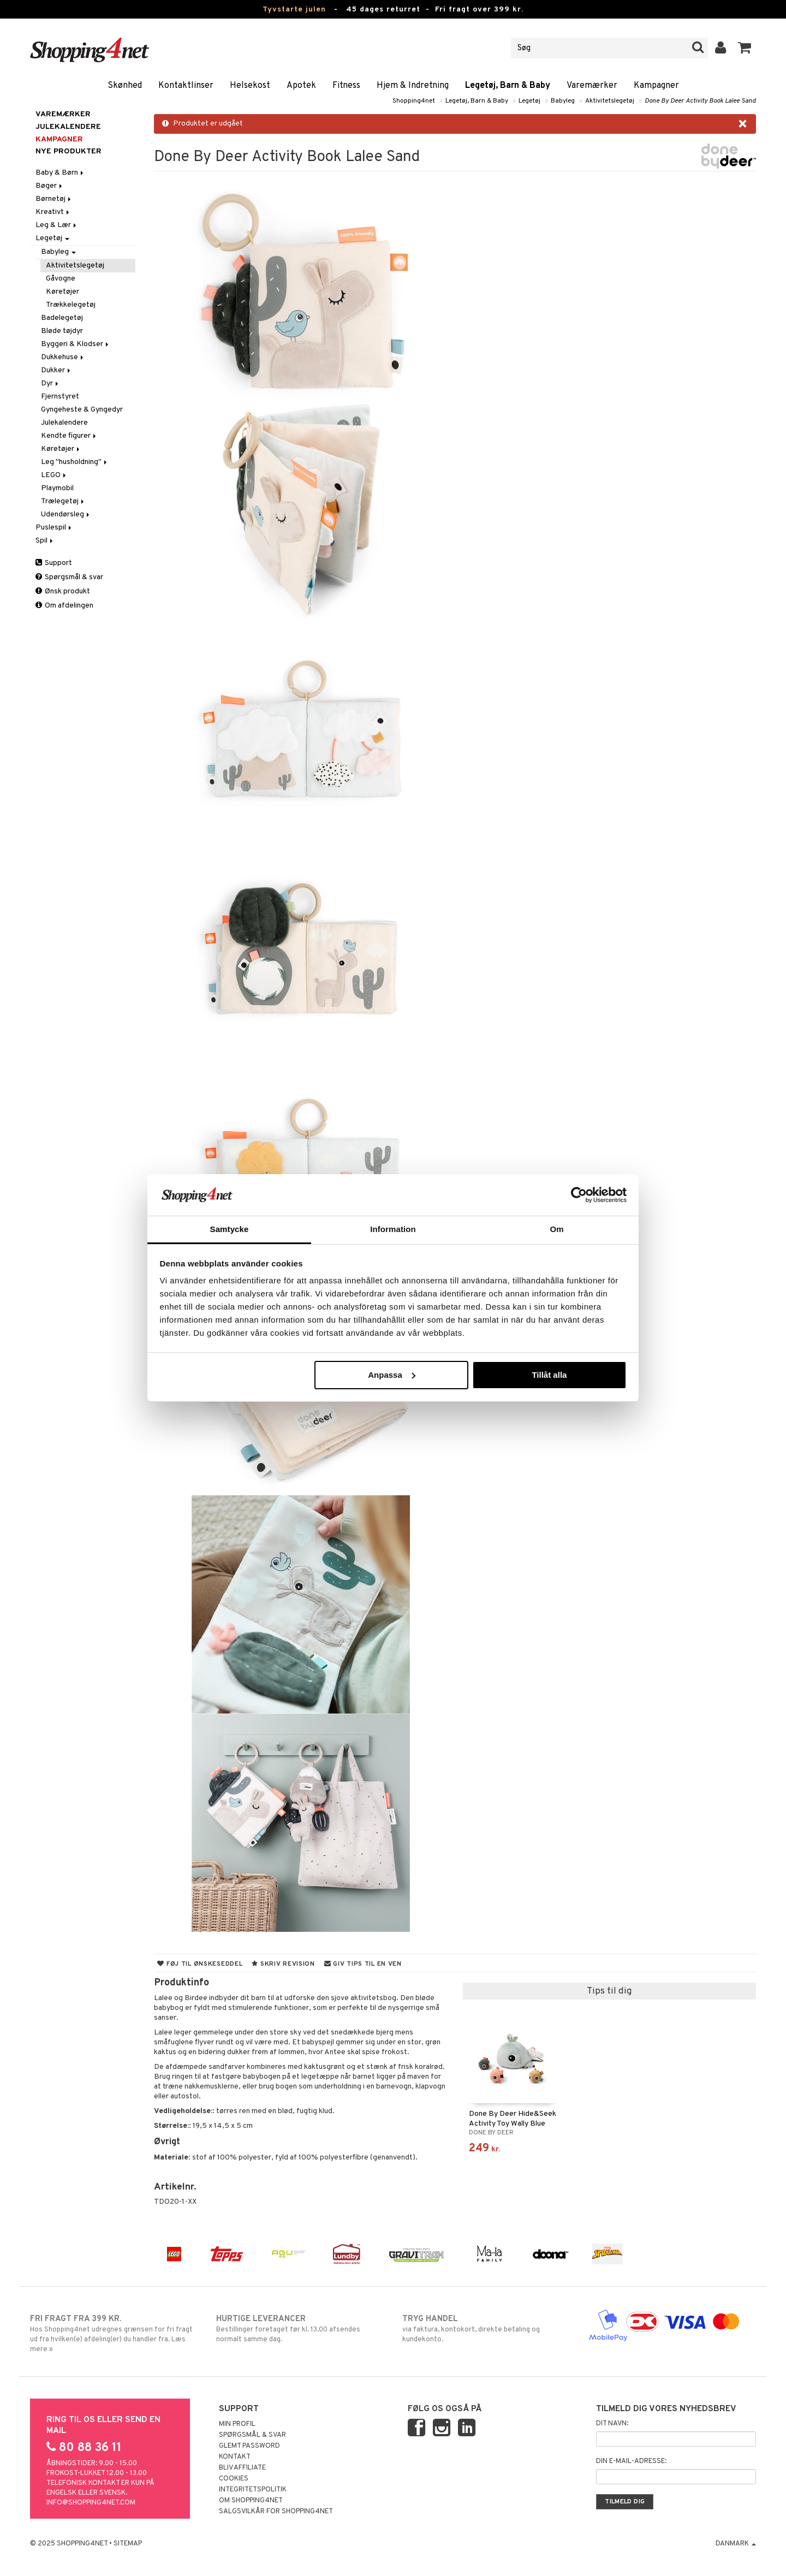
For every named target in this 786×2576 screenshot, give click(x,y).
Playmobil (57, 488)
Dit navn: (612, 2423)
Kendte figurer (69, 436)
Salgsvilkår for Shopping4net (276, 2511)
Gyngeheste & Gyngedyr (82, 409)
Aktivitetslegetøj (609, 101)
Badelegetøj (62, 318)
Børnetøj (54, 199)
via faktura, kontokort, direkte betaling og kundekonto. (486, 2328)
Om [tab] (556, 1229)
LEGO (54, 475)
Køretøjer (62, 291)
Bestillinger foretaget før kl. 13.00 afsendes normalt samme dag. (300, 2328)
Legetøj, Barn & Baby (507, 85)
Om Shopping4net (251, 2500)
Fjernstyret (60, 396)
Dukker (56, 370)
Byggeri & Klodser (75, 344)
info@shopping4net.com (90, 2502)
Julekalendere (64, 422)
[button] (745, 48)
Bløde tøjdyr (62, 331)
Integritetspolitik (253, 2489)
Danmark (736, 2543)
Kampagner (656, 85)
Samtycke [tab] (229, 1229)
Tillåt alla (549, 1374)
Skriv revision (283, 1964)
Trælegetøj (63, 501)
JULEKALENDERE (68, 127)
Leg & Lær (56, 225)
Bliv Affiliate (242, 2468)
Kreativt (53, 212)
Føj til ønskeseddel (199, 1964)
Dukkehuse (63, 357)
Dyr (50, 383)
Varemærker (592, 85)
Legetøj (529, 101)
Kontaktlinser (185, 85)
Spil (45, 540)
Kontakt (235, 2457)
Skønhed (125, 85)
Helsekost (250, 85)
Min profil (237, 2424)
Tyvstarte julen (294, 9)
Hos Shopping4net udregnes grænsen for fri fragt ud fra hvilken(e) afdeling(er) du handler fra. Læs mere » (114, 2333)
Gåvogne (60, 278)
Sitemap (128, 2543)
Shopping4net (413, 101)
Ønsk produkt (62, 591)
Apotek (301, 85)
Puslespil (54, 527)
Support (53, 563)
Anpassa (391, 1374)
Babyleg (563, 101)
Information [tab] (393, 1229)
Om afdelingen (64, 605)
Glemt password (249, 2446)
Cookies (233, 2478)
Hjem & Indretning (413, 85)
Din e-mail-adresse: (631, 2461)
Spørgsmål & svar (69, 577)
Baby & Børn (60, 172)
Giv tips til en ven (363, 1964)
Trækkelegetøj (71, 305)
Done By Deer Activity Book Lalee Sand (700, 101)
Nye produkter (68, 151)
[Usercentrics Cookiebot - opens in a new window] (579, 1195)
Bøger (49, 186)
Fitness (346, 85)
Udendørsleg (66, 514)
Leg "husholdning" (75, 462)
